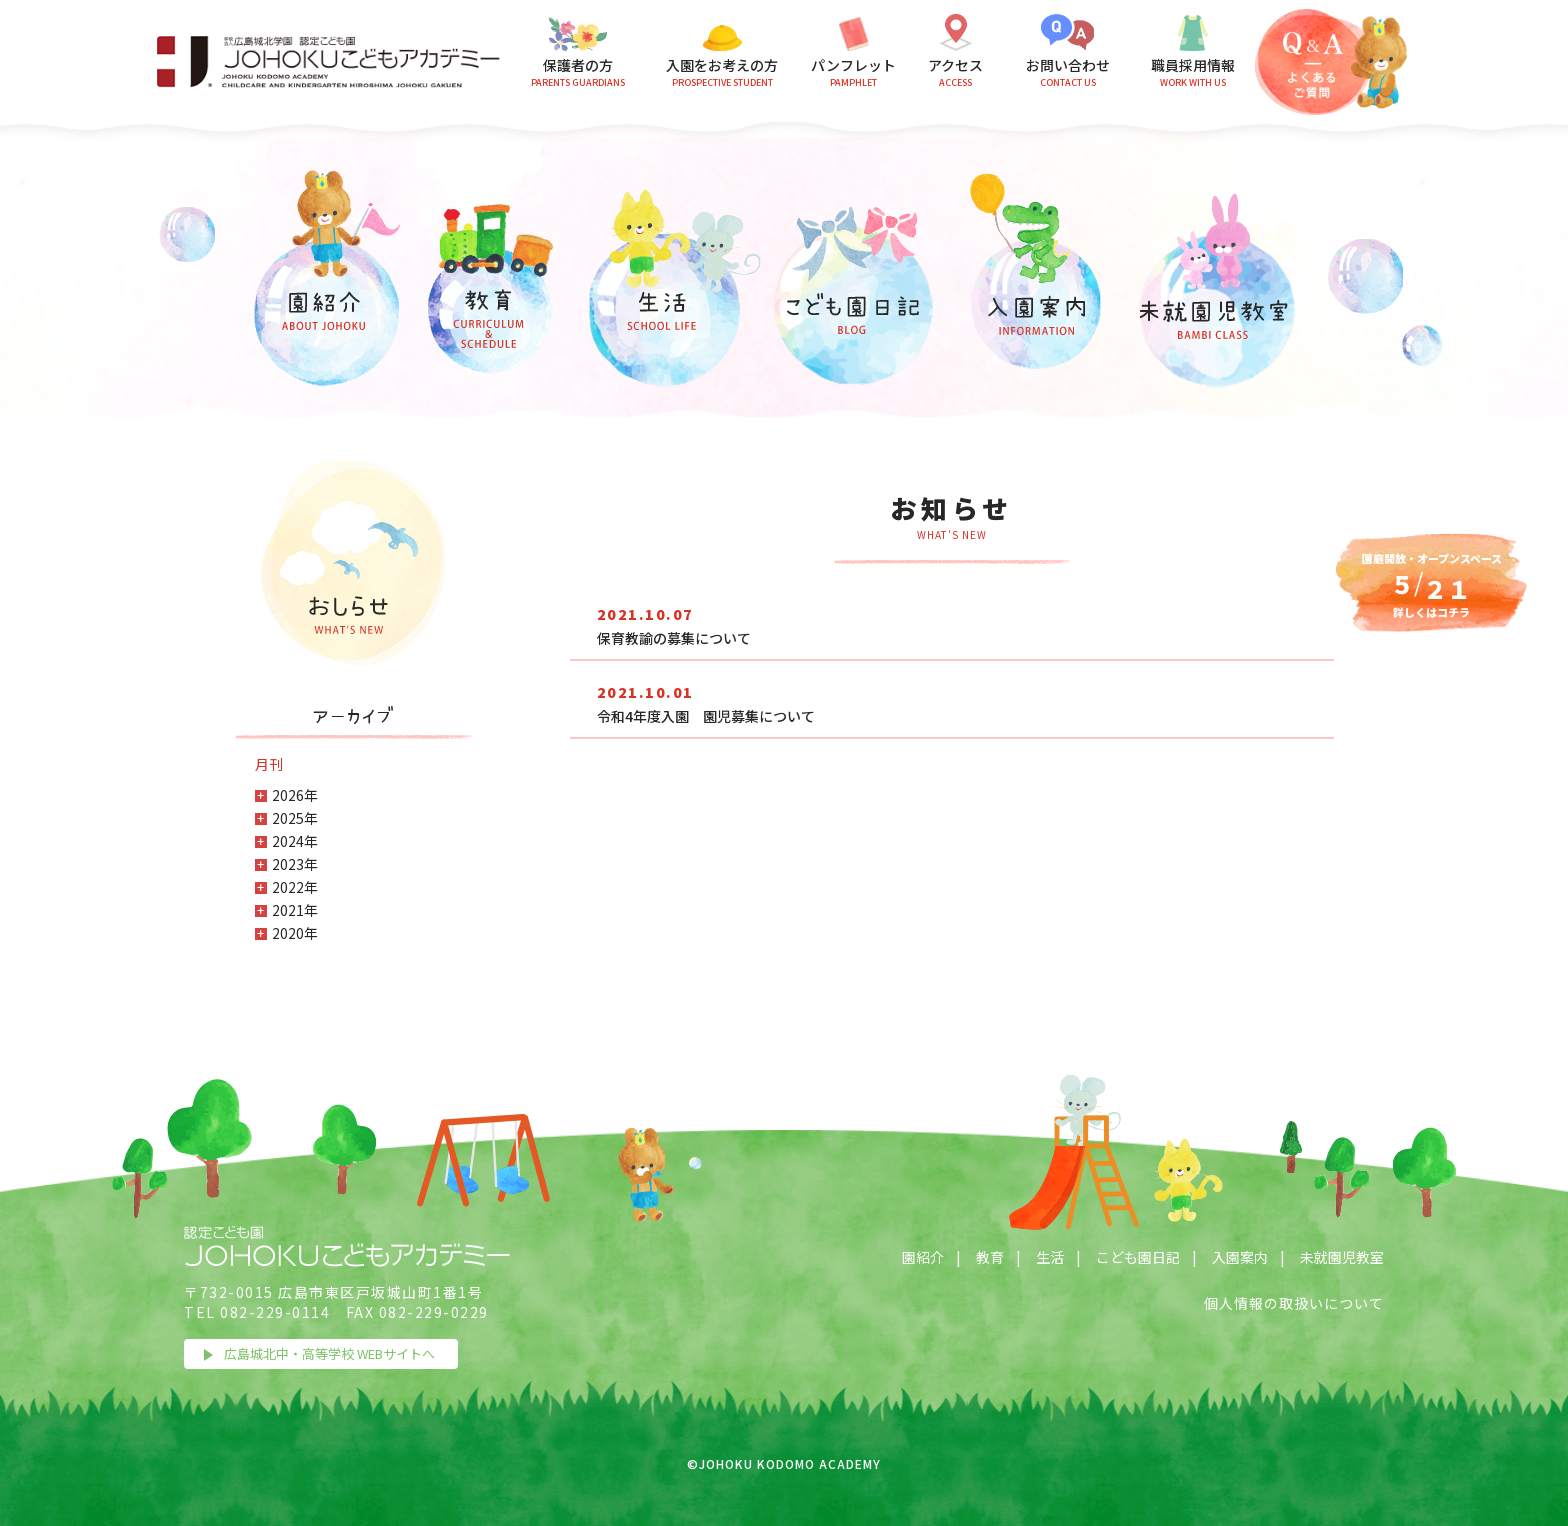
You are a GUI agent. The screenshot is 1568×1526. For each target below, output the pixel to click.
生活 (1050, 1257)
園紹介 (923, 1257)
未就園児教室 (1342, 1257)
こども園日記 (1138, 1257)
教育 (990, 1257)
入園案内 (1240, 1257)
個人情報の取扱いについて (1294, 1303)
